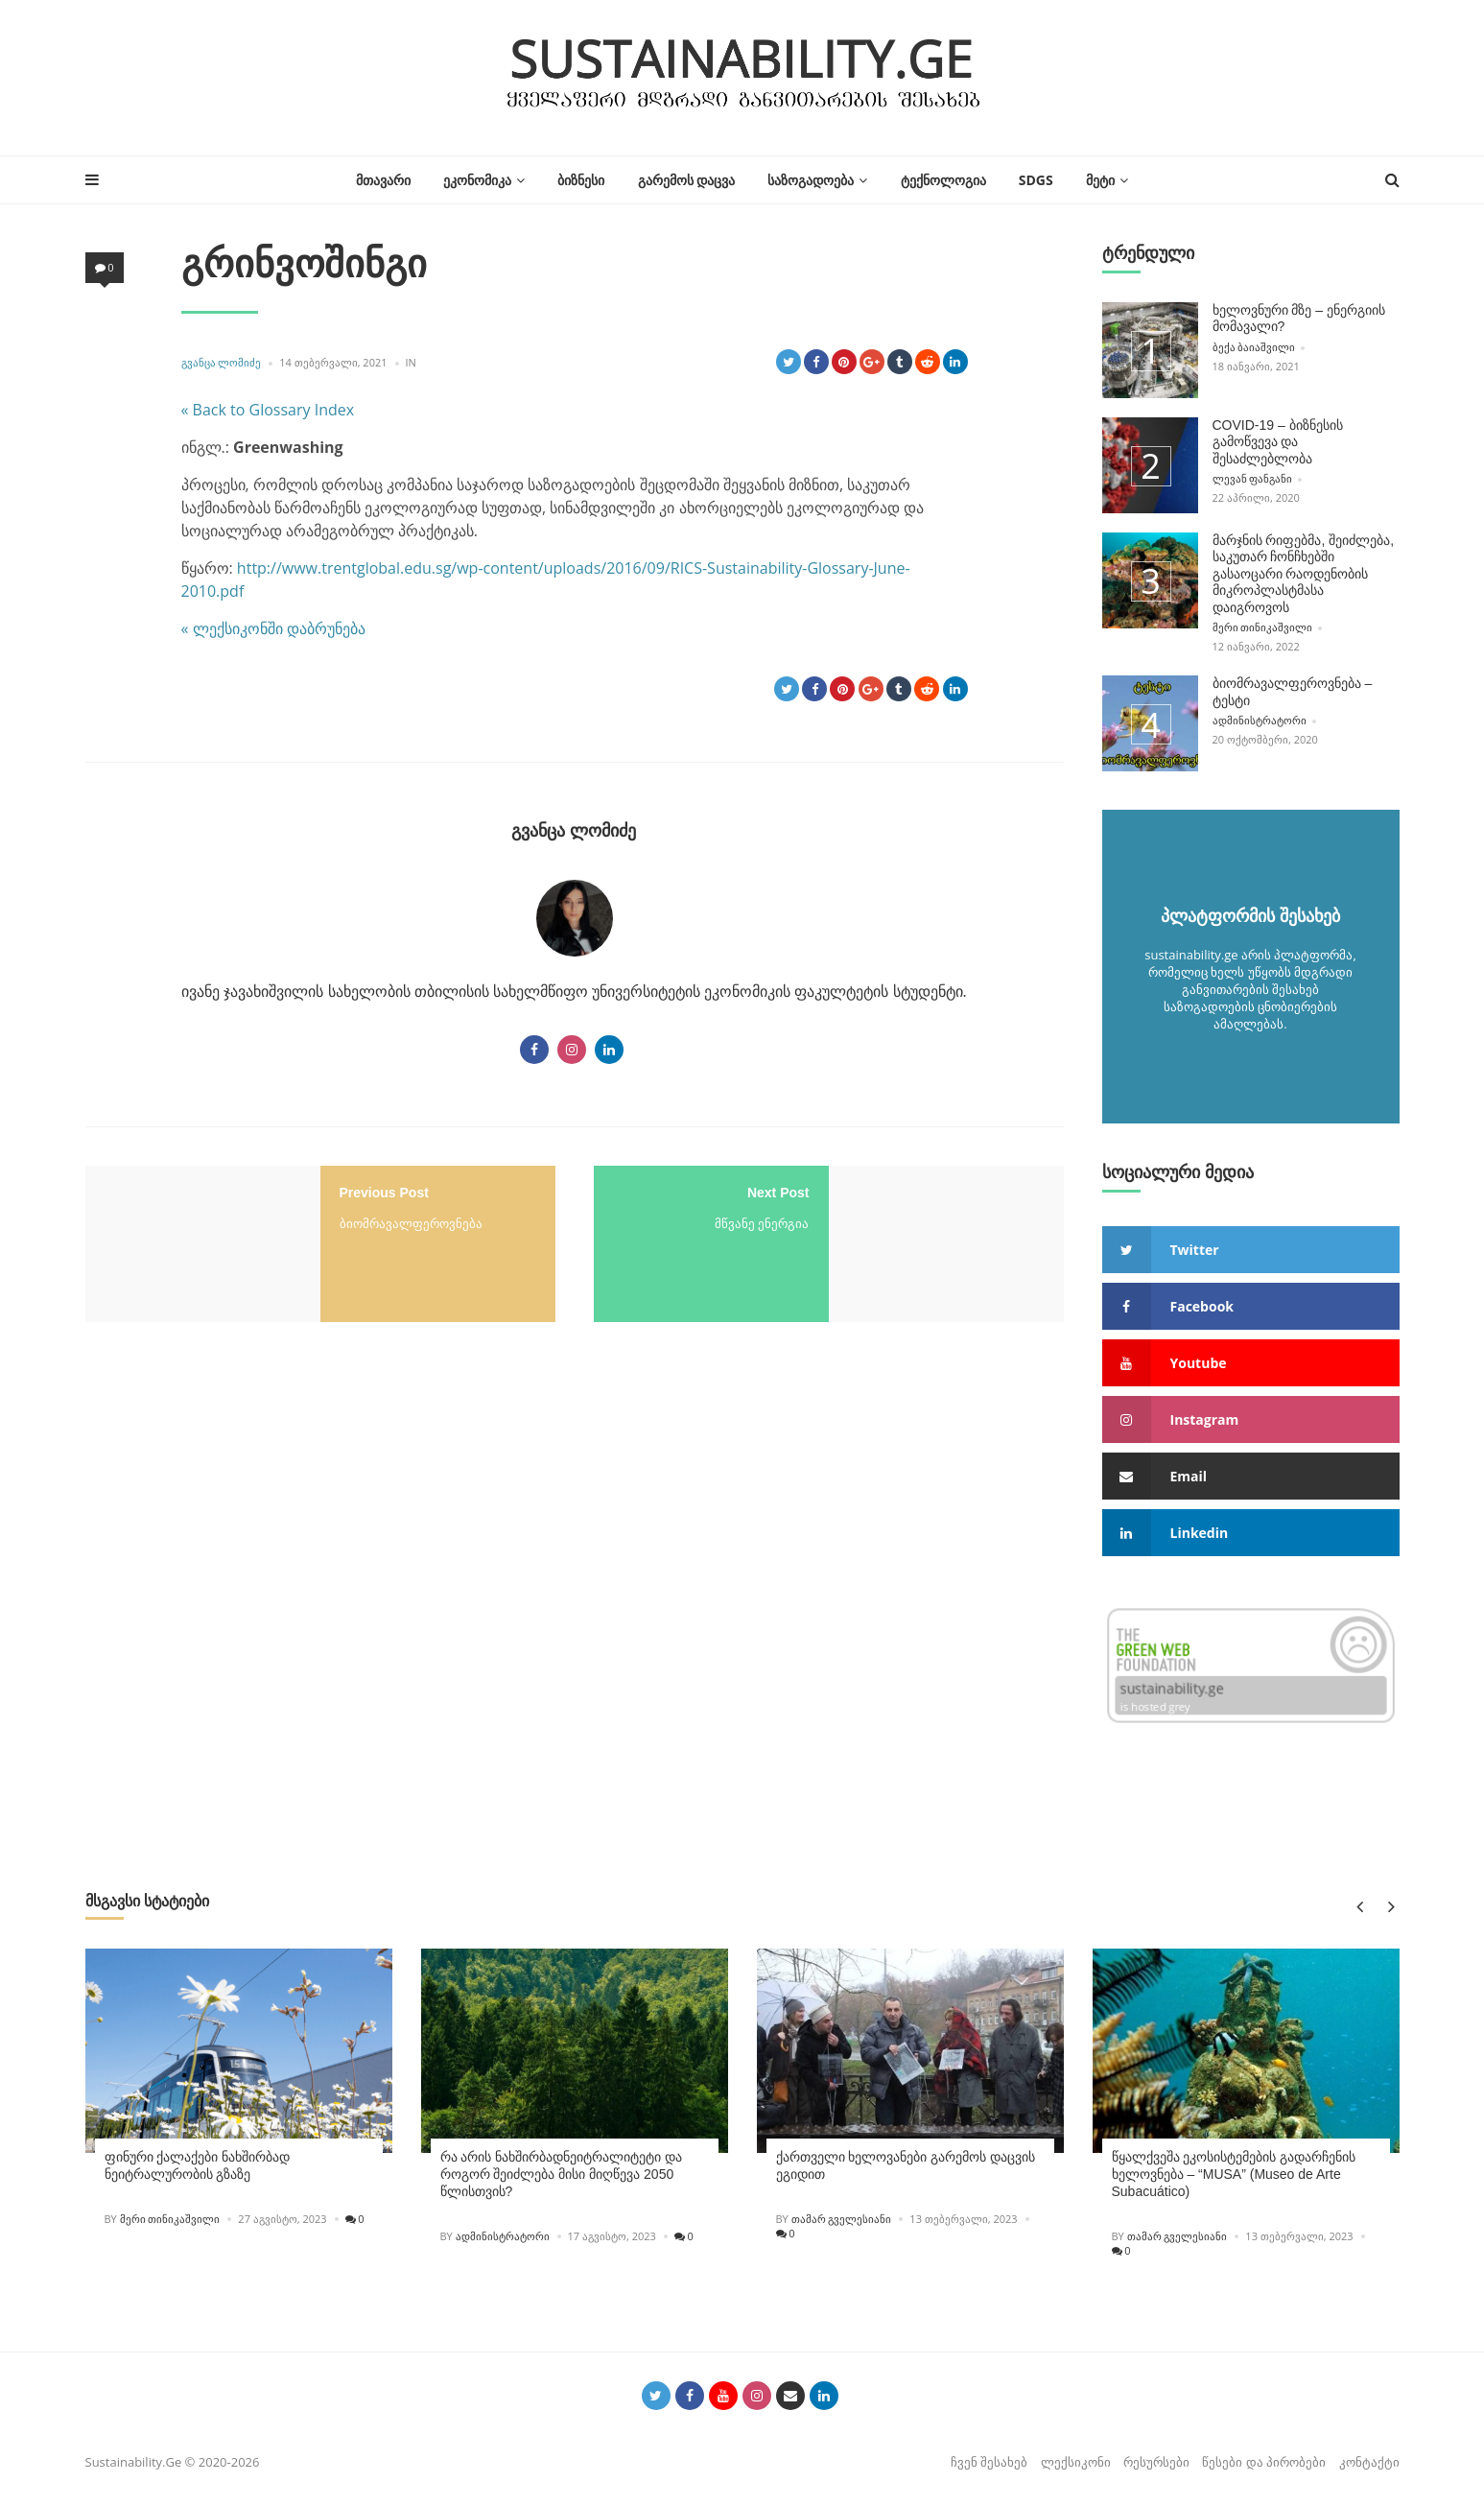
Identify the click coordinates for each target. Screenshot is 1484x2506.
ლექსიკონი (1076, 2459)
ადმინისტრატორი (1260, 717)
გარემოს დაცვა (687, 180)
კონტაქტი (1369, 2459)
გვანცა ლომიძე (221, 362)
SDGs (1036, 180)
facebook (1168, 1304)
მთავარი (383, 180)
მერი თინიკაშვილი (1263, 625)
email (1155, 1474)
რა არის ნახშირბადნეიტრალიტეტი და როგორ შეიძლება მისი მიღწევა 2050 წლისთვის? (561, 2171)
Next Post (778, 1192)
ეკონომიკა (477, 180)
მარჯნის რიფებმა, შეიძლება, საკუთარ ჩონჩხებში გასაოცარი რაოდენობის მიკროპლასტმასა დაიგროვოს (1304, 572)
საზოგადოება (810, 180)
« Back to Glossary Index (268, 409)
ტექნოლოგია (943, 180)
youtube (1164, 1360)
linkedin (1165, 1530)
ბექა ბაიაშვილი (1254, 346)
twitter (1160, 1247)
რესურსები (1156, 2459)
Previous (1359, 1904)
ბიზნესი (580, 180)
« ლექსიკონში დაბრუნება (273, 628)
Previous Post (384, 1192)
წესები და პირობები (1264, 2459)
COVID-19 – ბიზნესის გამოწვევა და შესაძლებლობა (1278, 441)
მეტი (1100, 180)
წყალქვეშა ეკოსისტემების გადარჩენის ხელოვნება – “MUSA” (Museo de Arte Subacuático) (1234, 2171)
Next (1388, 1904)
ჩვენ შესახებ (989, 2459)
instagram (1170, 1417)
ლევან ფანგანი (1253, 477)
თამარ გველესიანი (841, 2216)
